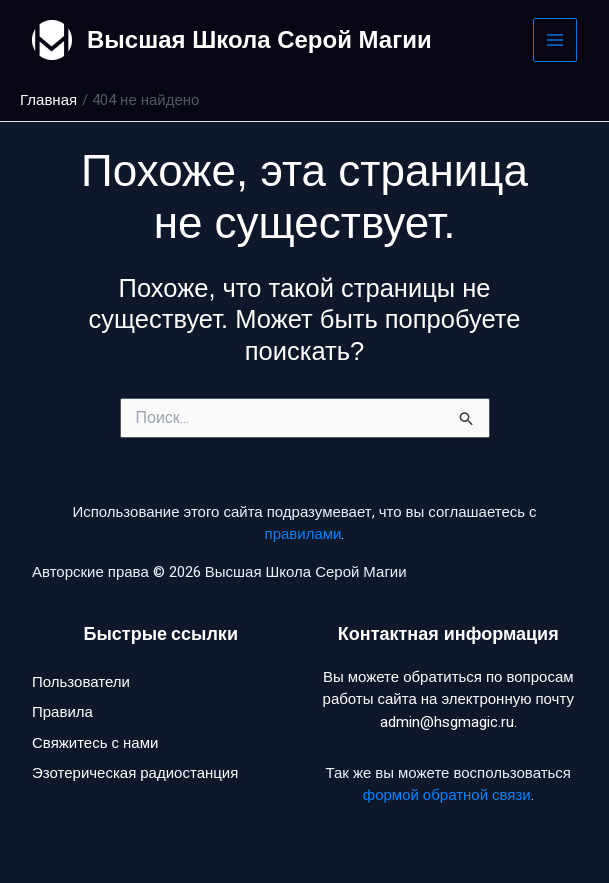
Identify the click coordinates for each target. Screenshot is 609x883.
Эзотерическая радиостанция (135, 773)
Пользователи (81, 682)
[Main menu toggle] (555, 40)
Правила (62, 712)
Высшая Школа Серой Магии (259, 39)
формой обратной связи (447, 795)
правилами (303, 534)
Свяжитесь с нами (95, 743)
